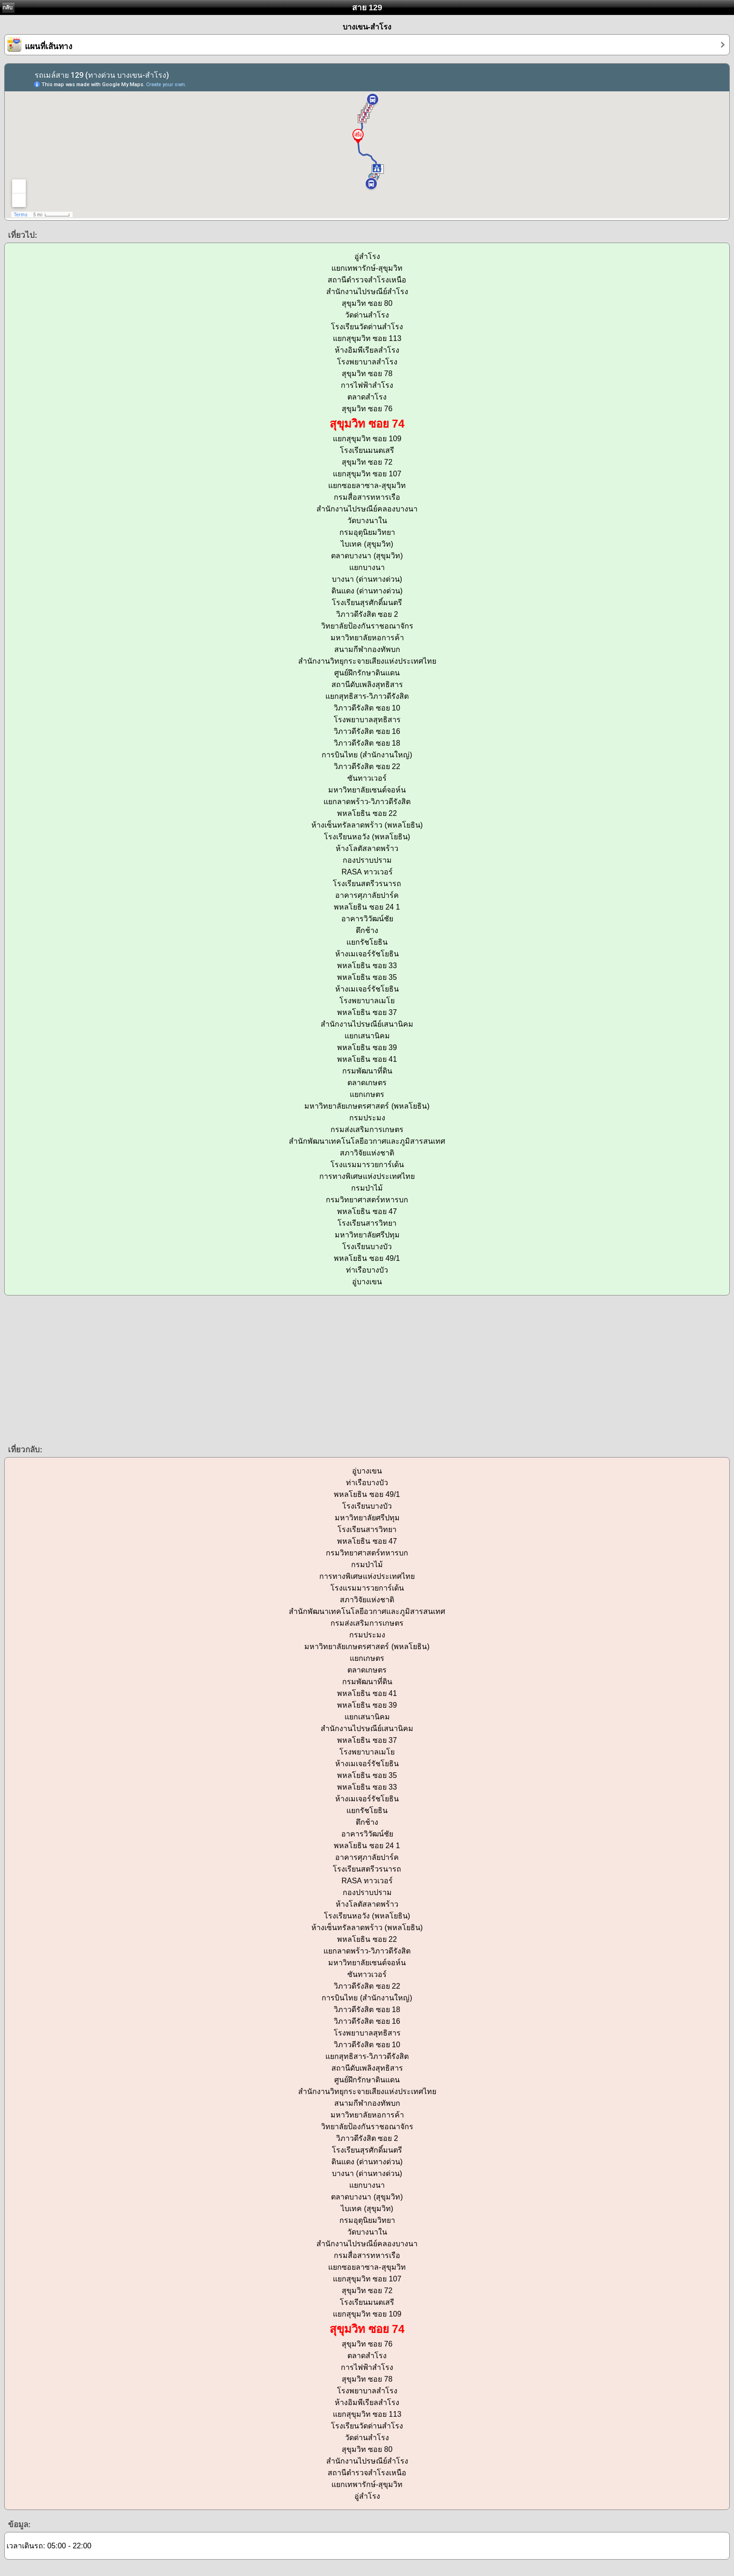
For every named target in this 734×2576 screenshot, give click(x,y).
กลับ (7, 7)
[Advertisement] (281, 1369)
